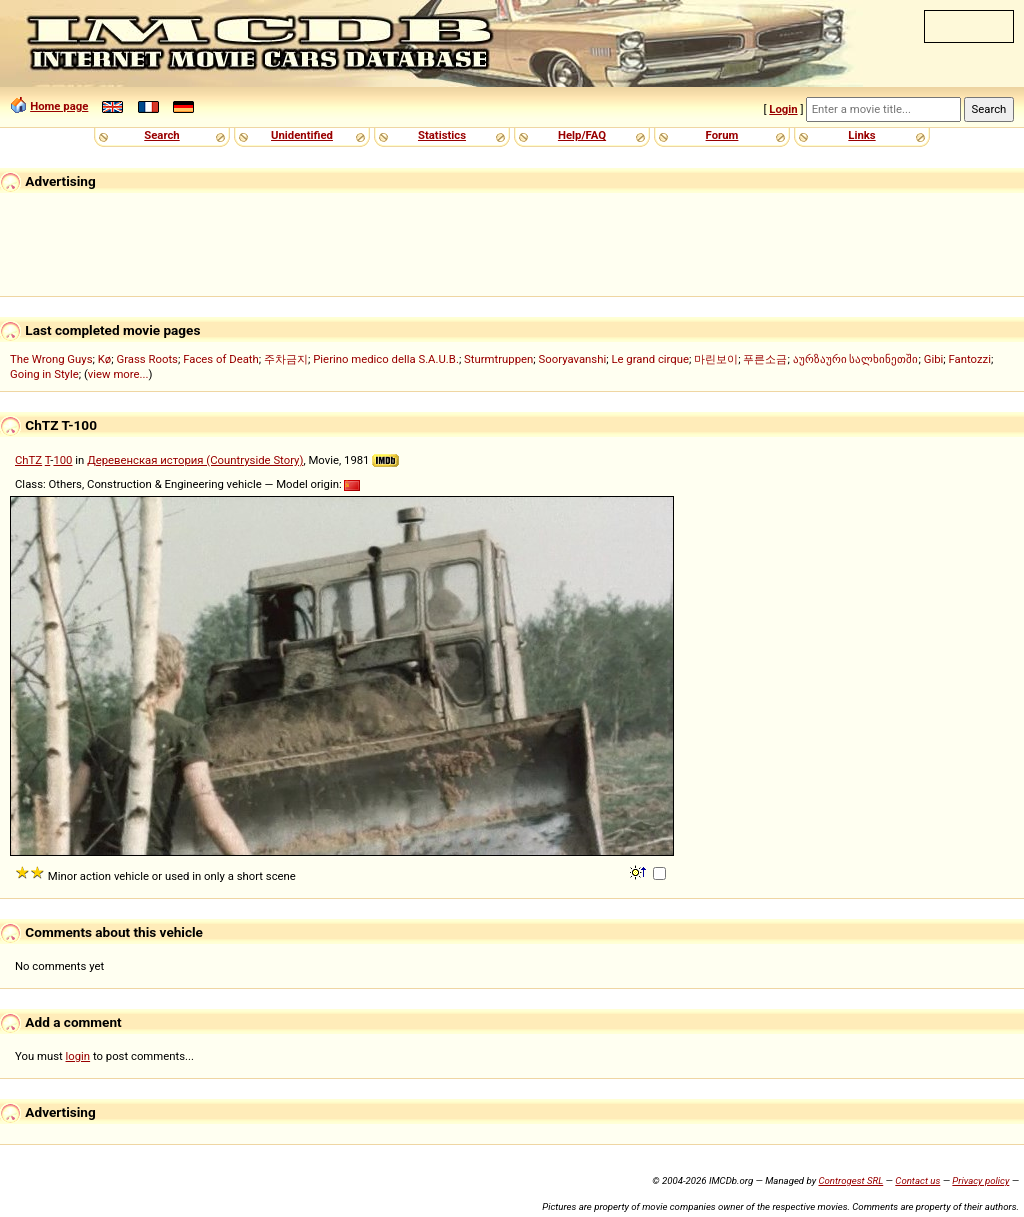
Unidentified (302, 135)
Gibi (934, 359)
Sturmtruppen (498, 359)
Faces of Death (221, 359)
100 (62, 460)
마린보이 (716, 359)
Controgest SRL (850, 1180)
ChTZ (28, 460)
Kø (105, 359)
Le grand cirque (650, 359)
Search (161, 135)
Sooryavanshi (573, 359)
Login (783, 109)
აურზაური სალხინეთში (856, 359)
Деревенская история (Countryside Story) (195, 460)
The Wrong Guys (51, 359)
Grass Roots (147, 359)
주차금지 (286, 359)
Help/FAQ (582, 135)
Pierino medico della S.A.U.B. (386, 359)
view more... (118, 374)
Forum (722, 135)
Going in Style (44, 374)
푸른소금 (765, 359)
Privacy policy (980, 1180)
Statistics (442, 135)
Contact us (917, 1180)
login (78, 1056)
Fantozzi (970, 359)
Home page (59, 106)
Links (861, 135)
